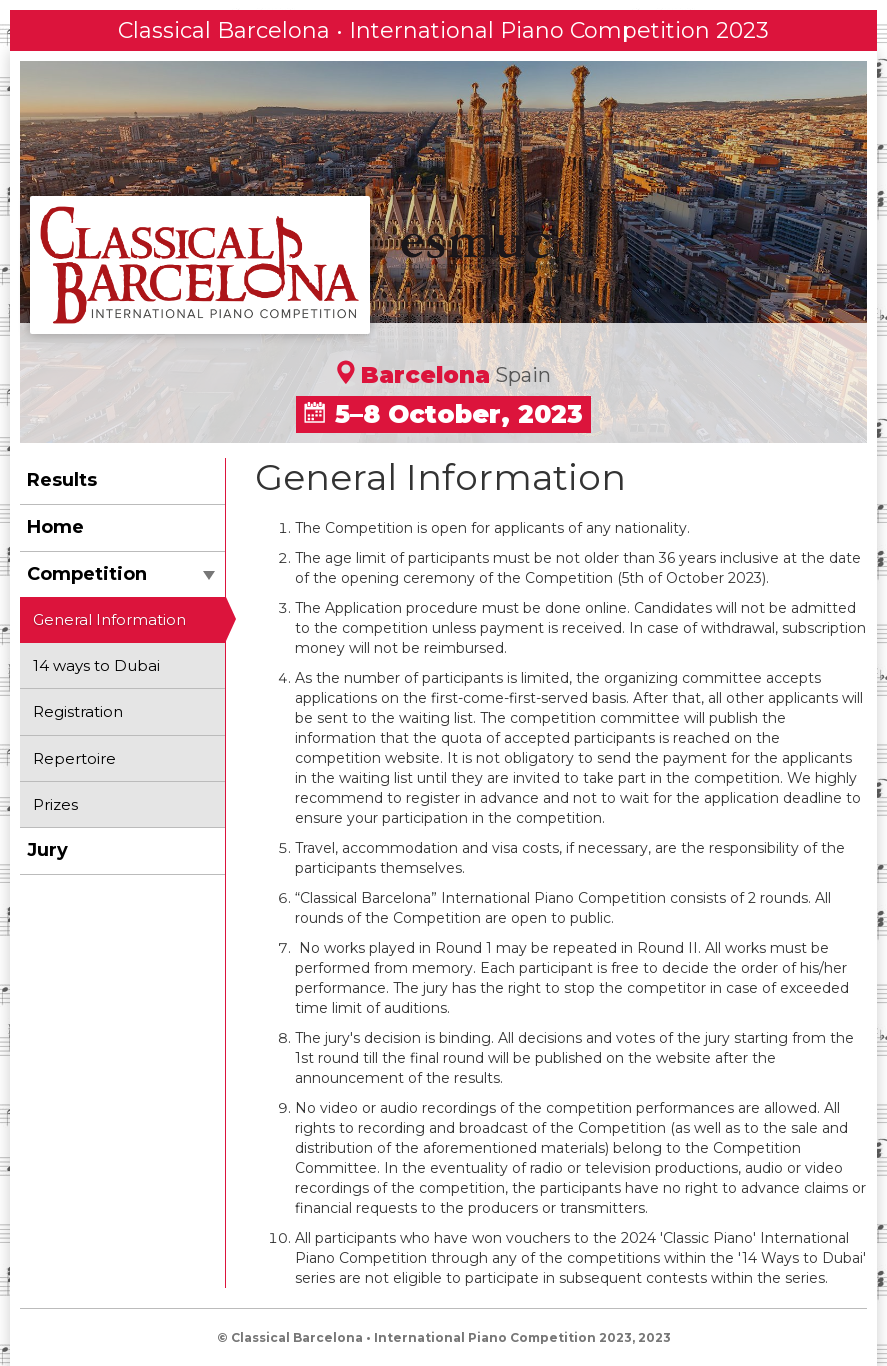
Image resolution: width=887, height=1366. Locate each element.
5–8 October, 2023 (443, 414)
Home (55, 527)
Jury (47, 850)
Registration (78, 711)
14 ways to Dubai (96, 665)
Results (62, 480)
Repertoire (74, 758)
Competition (121, 574)
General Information (109, 619)
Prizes (55, 804)
